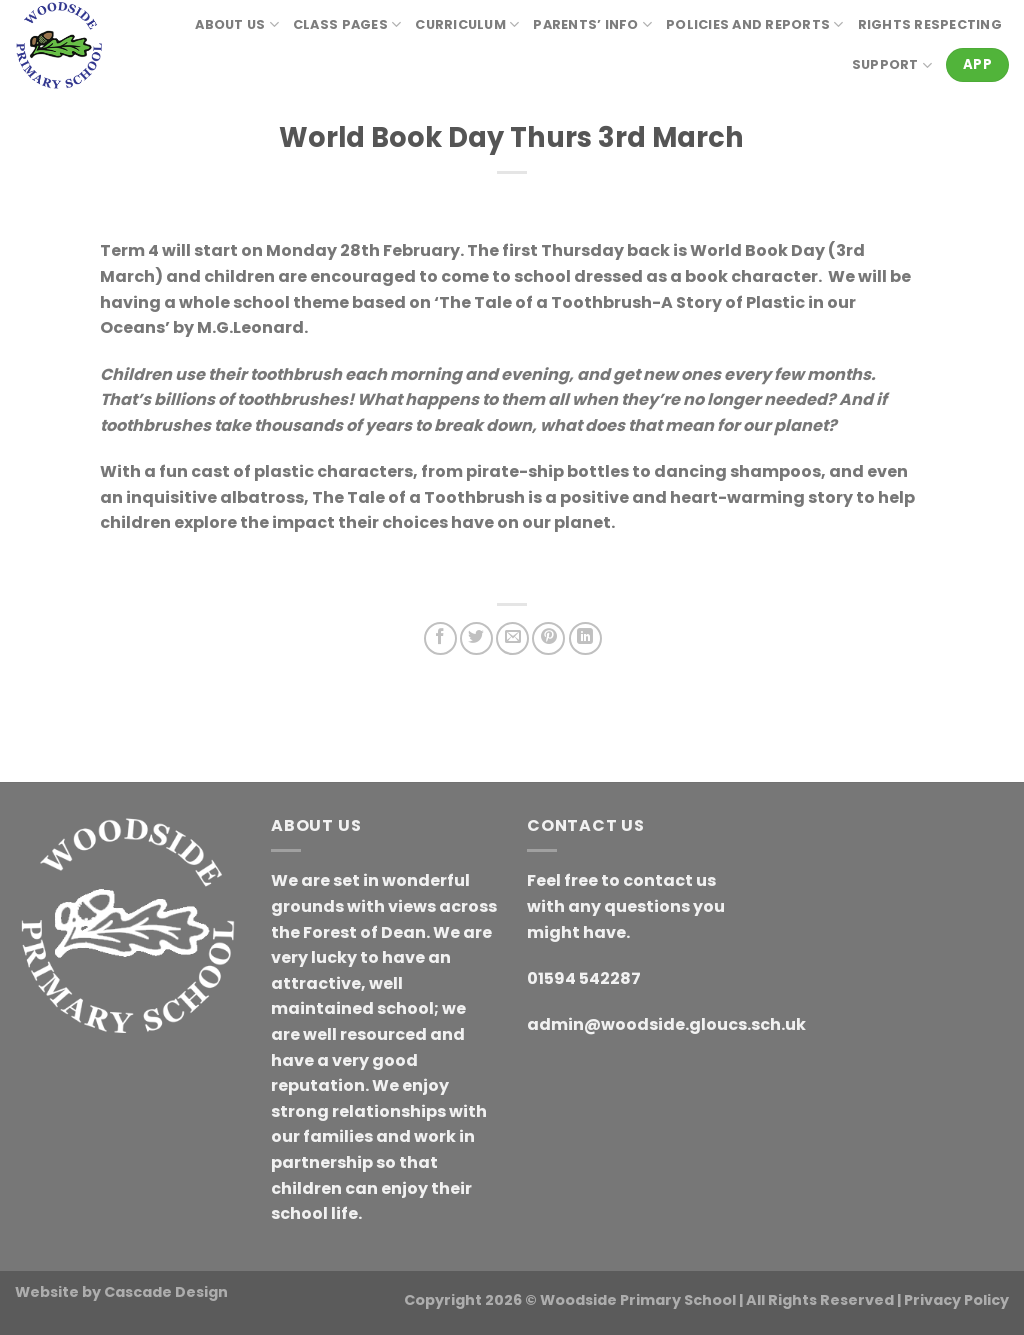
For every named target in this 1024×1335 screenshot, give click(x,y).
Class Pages (347, 24)
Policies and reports (755, 24)
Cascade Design (166, 1292)
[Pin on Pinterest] (548, 638)
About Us (237, 24)
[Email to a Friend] (512, 638)
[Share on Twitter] (476, 638)
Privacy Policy (956, 1300)
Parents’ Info (592, 24)
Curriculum (467, 24)
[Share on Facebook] (440, 638)
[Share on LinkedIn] (585, 638)
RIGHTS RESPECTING (930, 24)
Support (892, 65)
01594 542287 (584, 978)
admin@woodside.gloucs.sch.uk (666, 1024)
